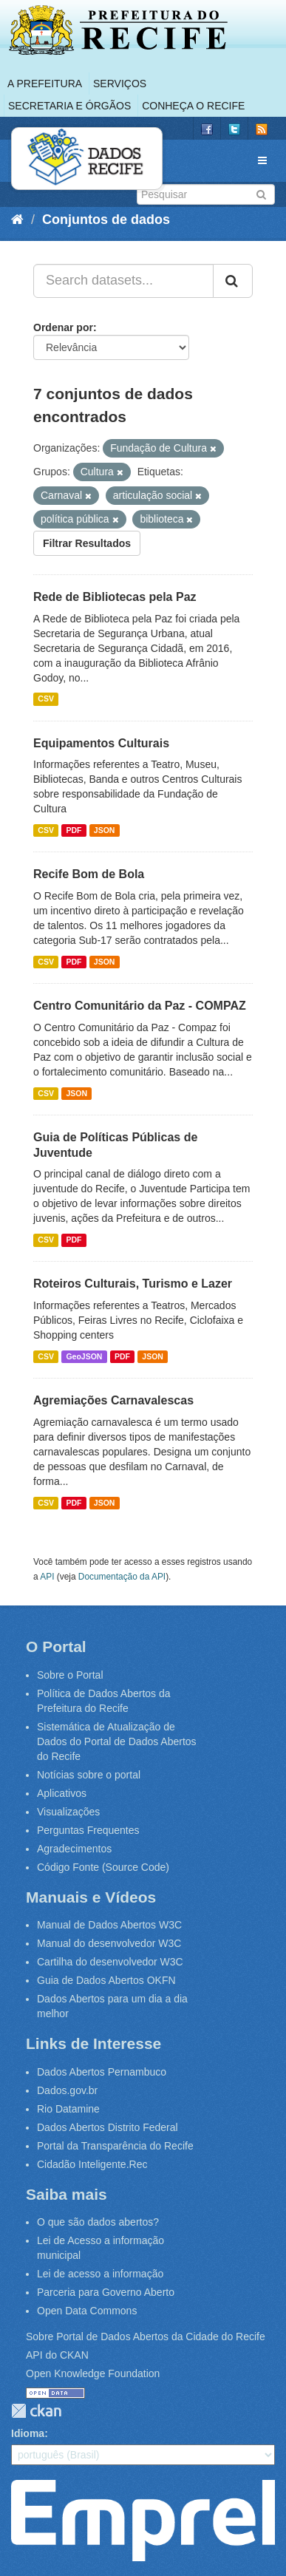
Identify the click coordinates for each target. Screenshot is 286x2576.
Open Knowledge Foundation (93, 2373)
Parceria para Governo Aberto (105, 2292)
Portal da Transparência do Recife (115, 2146)
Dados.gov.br (67, 2090)
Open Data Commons (87, 2311)
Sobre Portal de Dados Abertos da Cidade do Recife (145, 2336)
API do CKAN (57, 2355)
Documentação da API (122, 1576)
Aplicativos (61, 1793)
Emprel (143, 2520)
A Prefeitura (44, 83)
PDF (73, 830)
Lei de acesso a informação (100, 2274)
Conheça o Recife (193, 106)
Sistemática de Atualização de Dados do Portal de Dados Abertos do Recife (117, 1741)
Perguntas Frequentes (88, 1830)
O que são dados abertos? (98, 2222)
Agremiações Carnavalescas (113, 1400)
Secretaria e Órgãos (69, 106)
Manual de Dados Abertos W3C (109, 1925)
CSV (46, 699)
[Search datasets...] (123, 281)
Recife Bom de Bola (88, 874)
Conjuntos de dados (106, 219)
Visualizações (68, 1812)
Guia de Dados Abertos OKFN (106, 1980)
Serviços (119, 83)
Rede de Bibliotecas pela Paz (115, 597)
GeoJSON (84, 1356)
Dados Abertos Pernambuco (101, 2072)
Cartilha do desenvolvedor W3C (110, 1962)
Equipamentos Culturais (101, 743)
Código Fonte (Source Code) (103, 1867)
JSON (104, 830)
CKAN (36, 2411)
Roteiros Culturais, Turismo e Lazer (132, 1283)
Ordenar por (63, 327)
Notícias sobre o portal (88, 1775)
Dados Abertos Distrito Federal (107, 2127)
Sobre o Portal (70, 1675)
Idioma (27, 2433)
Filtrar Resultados (87, 543)
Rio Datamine (68, 2109)
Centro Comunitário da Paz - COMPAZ (139, 1005)
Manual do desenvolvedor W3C (109, 1943)
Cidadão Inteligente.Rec (92, 2164)
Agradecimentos (74, 1849)
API (47, 1576)
